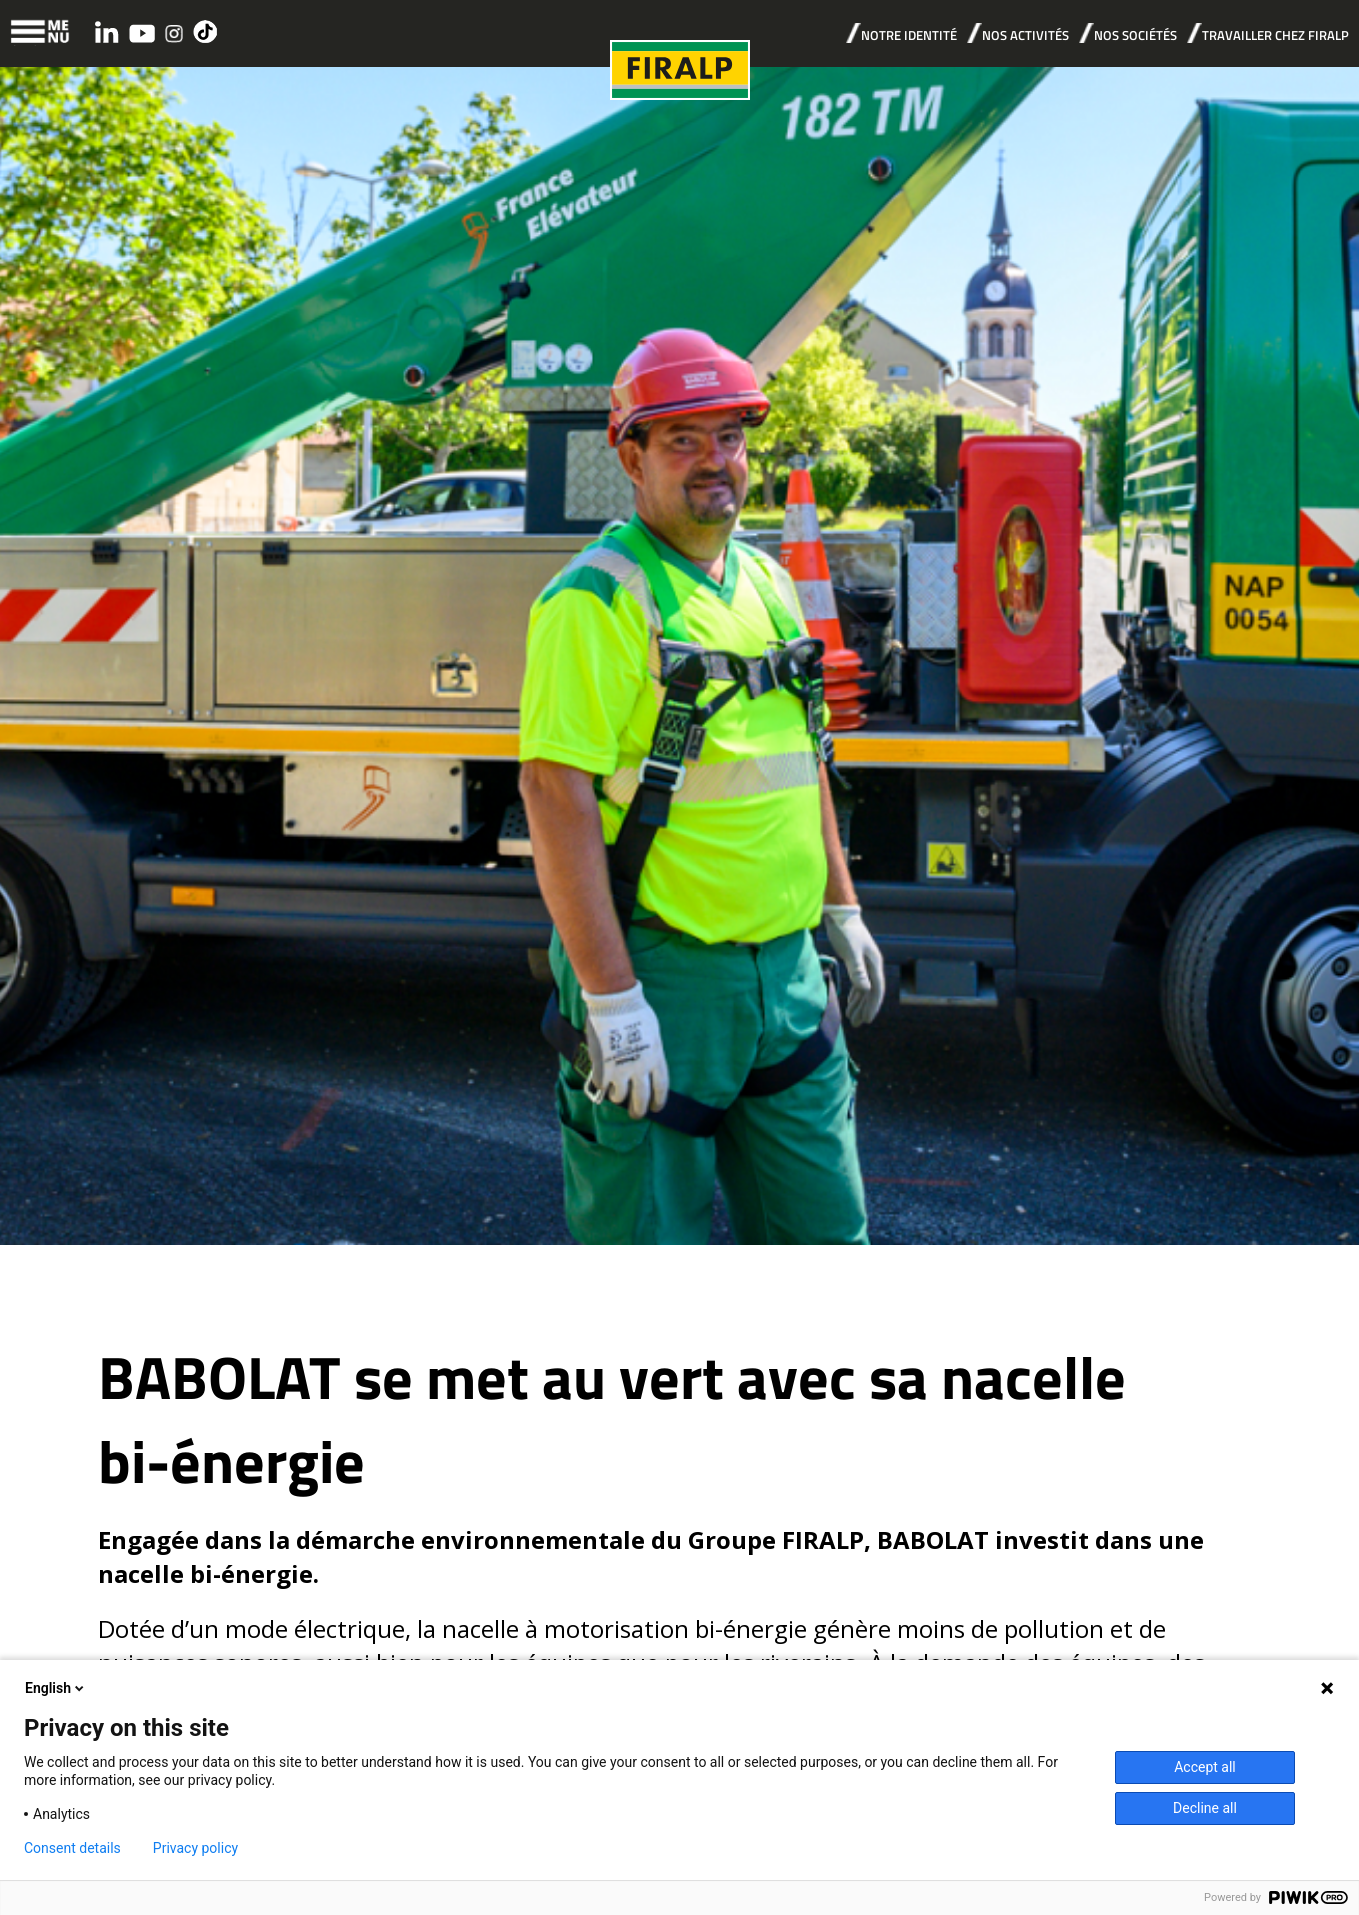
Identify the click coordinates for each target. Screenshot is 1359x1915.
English (56, 1688)
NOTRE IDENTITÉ (909, 35)
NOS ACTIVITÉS (1025, 35)
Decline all (1205, 1808)
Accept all (1205, 1767)
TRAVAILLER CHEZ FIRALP (1275, 35)
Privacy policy (195, 1848)
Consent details (72, 1848)
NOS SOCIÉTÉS (1135, 35)
